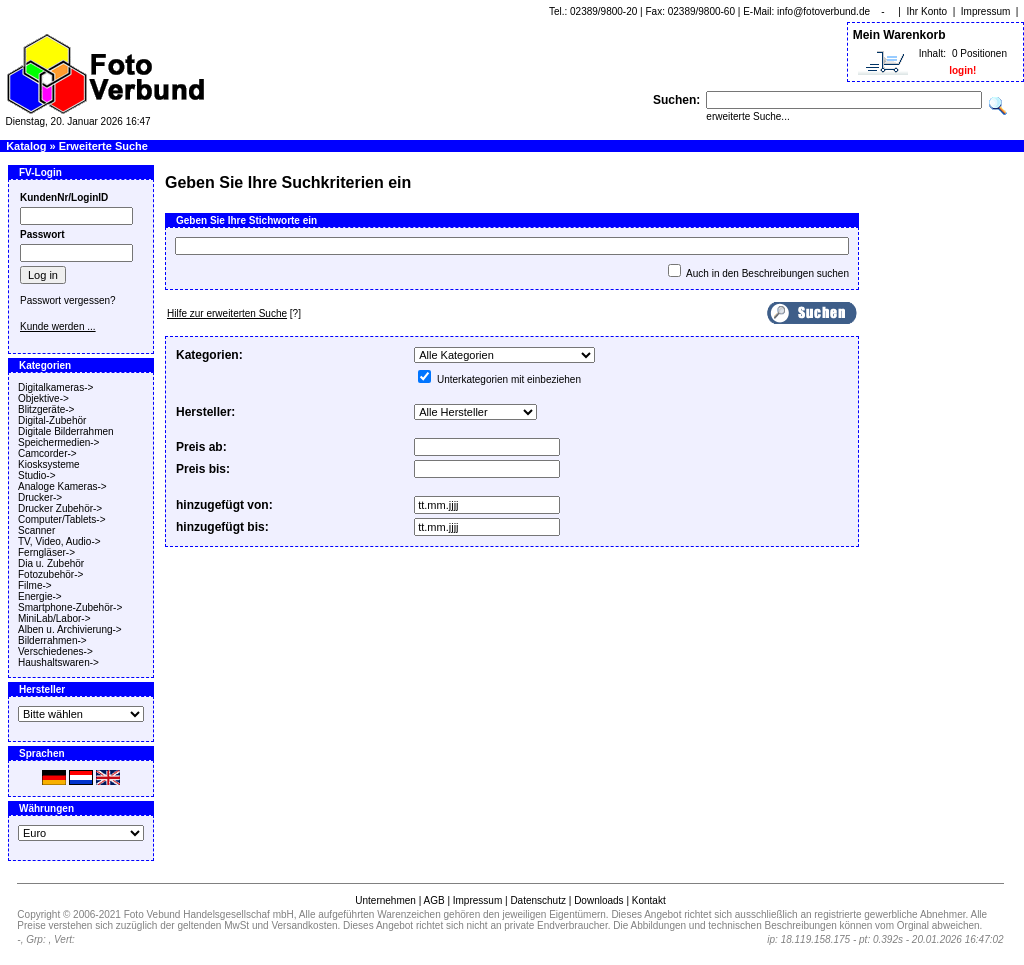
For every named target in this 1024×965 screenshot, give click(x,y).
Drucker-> (40, 497)
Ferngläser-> (46, 552)
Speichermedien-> (58, 442)
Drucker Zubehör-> (60, 508)
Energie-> (40, 596)
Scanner (36, 530)
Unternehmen (385, 900)
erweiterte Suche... (747, 116)
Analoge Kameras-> (62, 486)
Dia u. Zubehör (51, 563)
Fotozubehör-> (50, 574)
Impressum (985, 11)
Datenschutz (538, 900)
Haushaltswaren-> (58, 662)
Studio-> (37, 475)
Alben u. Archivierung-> (70, 629)
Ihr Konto (927, 11)
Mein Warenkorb (899, 35)
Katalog (26, 146)
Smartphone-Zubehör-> (70, 607)
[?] (234, 313)
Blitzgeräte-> (46, 409)
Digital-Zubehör (52, 420)
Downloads (598, 900)
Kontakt (649, 900)
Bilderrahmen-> (52, 640)
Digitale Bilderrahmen (66, 431)
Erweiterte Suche (103, 146)
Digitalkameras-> (55, 387)
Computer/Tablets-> (62, 519)
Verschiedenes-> (55, 651)
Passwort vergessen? (68, 300)
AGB (433, 900)
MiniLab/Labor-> (54, 618)
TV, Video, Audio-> (59, 541)
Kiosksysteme (49, 464)
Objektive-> (43, 398)
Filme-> (35, 585)
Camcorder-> (47, 453)
